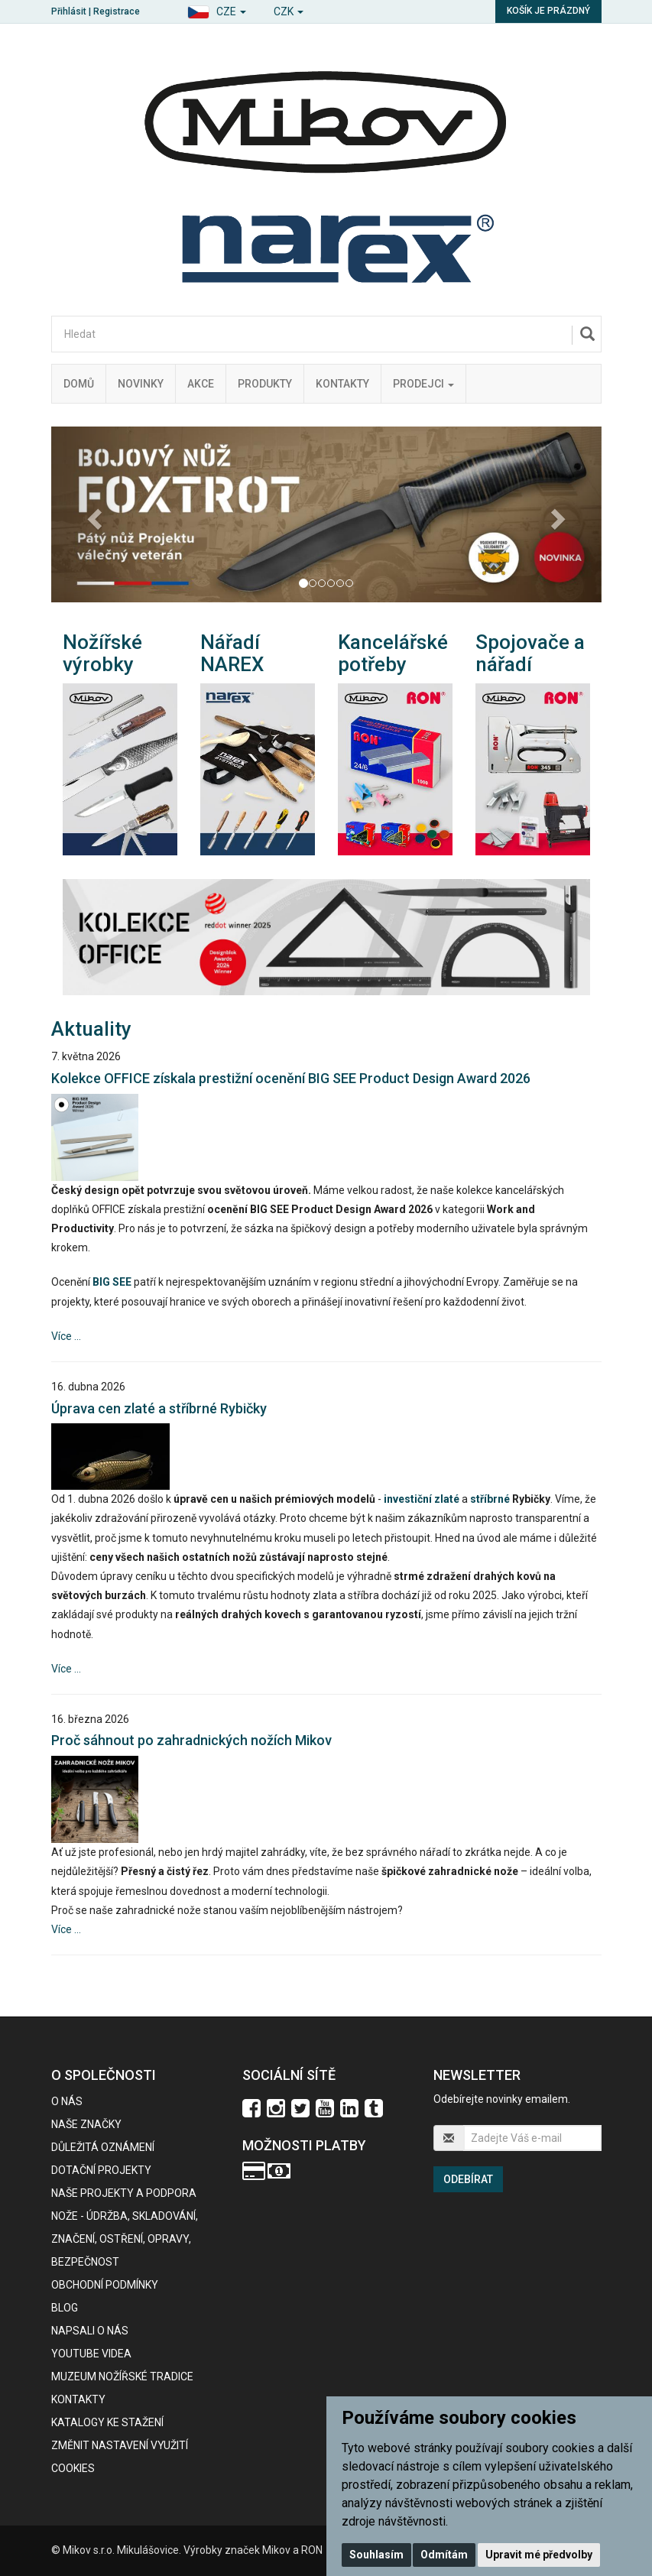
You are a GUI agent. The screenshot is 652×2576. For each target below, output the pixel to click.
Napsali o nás (89, 2331)
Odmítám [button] (444, 2554)
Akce (200, 384)
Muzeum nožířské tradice (122, 2376)
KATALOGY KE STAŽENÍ (107, 2422)
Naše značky (86, 2124)
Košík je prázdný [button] (548, 10)
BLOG (64, 2308)
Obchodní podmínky (104, 2285)
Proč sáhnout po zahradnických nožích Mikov (191, 1740)
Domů (78, 384)
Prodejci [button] (423, 384)
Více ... (66, 1336)
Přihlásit (68, 11)
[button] (217, 9)
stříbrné (490, 1499)
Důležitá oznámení (102, 2147)
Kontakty (342, 384)
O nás (67, 2101)
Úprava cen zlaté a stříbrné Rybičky (159, 1408)
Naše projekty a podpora (123, 2193)
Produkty (265, 384)
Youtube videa (91, 2353)
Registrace (116, 11)
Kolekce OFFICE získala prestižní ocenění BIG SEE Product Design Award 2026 (290, 1078)
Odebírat (468, 2179)
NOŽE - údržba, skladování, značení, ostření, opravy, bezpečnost (124, 2239)
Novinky (141, 384)
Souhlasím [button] (376, 2554)
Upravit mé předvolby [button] (538, 2554)
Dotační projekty (101, 2170)
